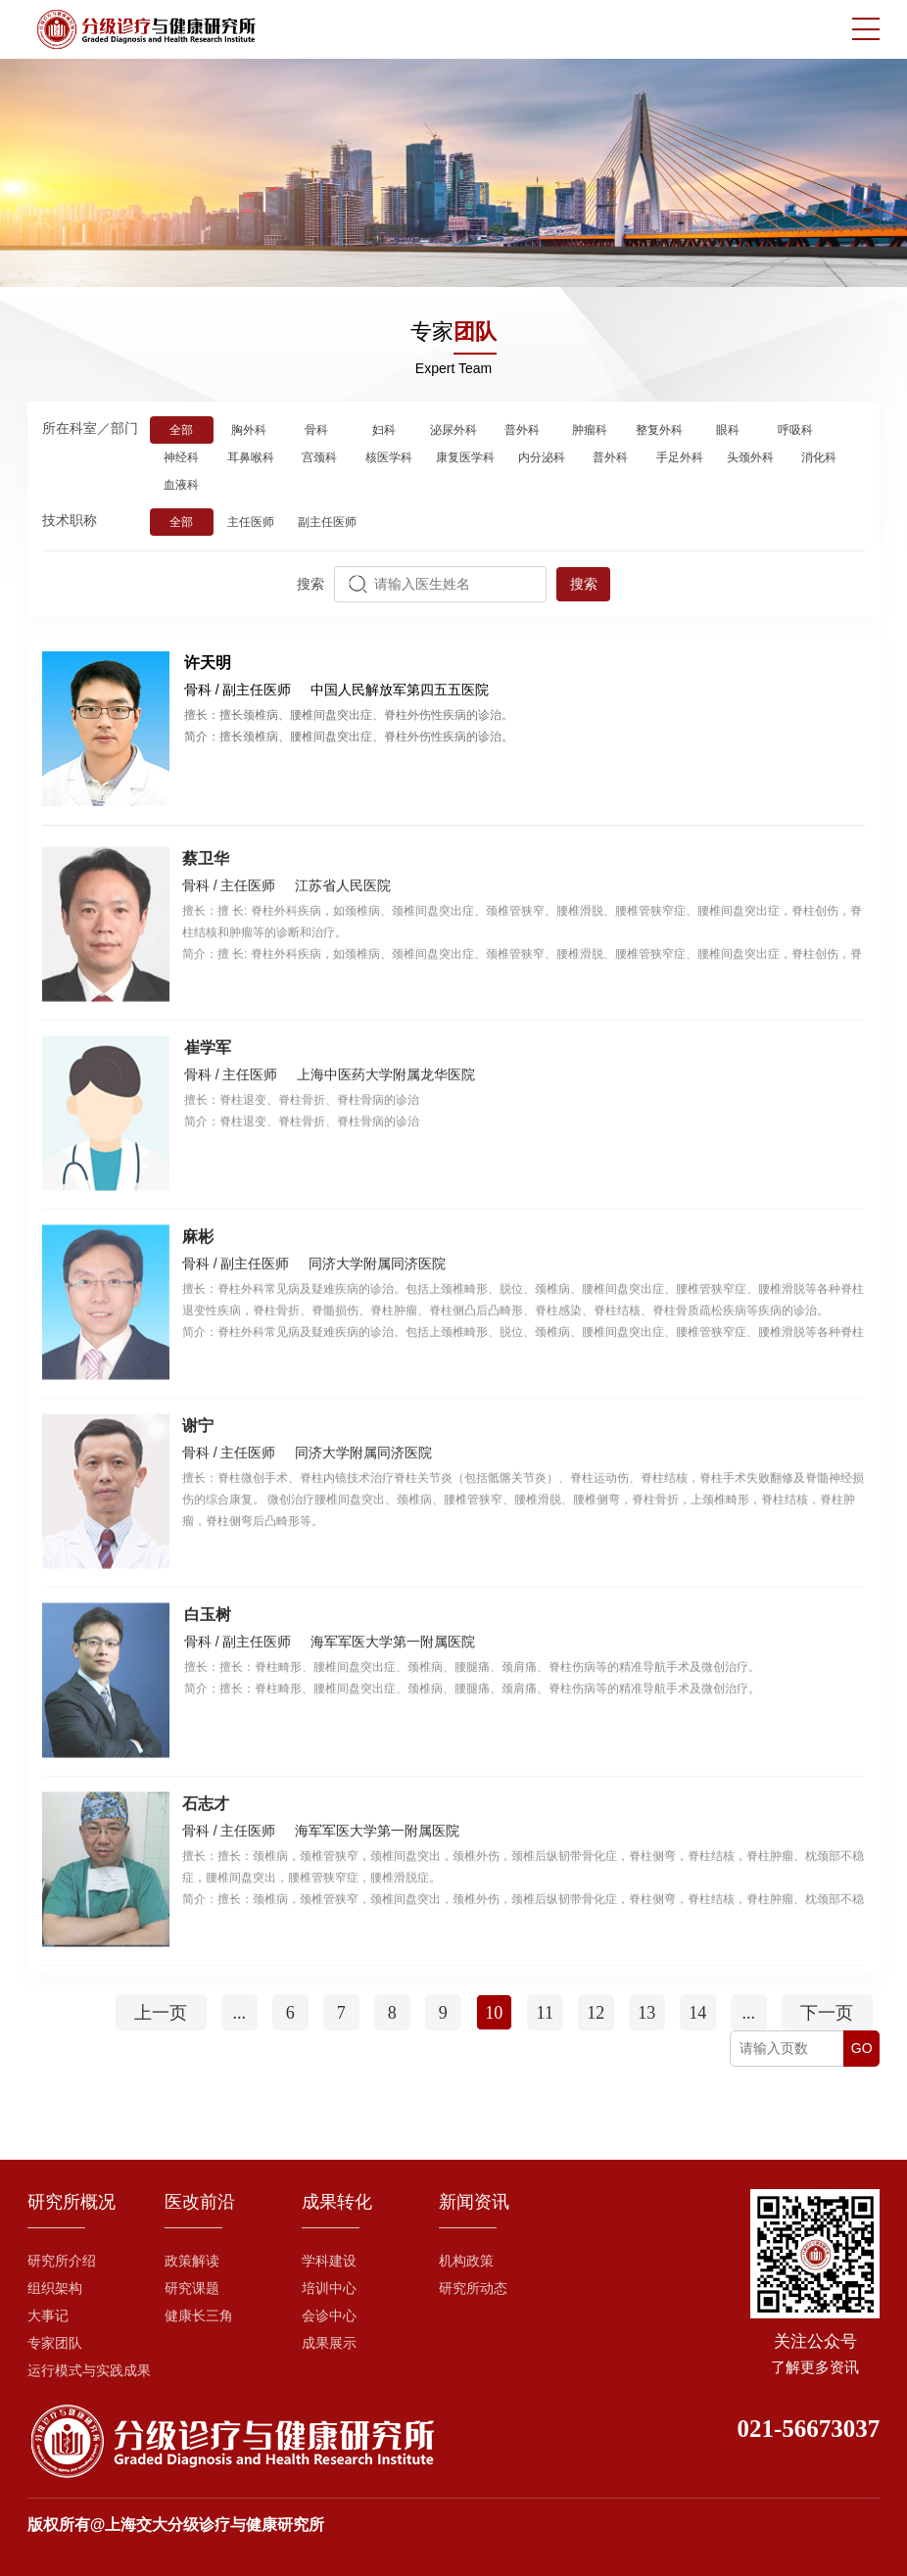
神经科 (181, 459)
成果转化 (337, 2202)
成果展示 (329, 2343)
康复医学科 (465, 459)
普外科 (522, 432)
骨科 (316, 432)
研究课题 (192, 2288)
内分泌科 (541, 459)
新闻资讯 (474, 2202)
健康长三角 (199, 2316)
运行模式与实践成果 (89, 2370)
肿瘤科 (589, 432)
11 (545, 2013)
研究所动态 (473, 2288)
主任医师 (250, 524)
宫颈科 (319, 459)
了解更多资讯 (815, 2367)
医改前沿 (200, 2202)
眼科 (728, 432)
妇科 (384, 432)
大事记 (48, 2316)
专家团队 (54, 2343)
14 (697, 2013)
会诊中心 (329, 2316)
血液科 (181, 487)
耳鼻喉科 (250, 459)
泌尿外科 (453, 432)
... (239, 2013)
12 (595, 2013)
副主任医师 (327, 524)
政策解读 (192, 2261)
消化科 (818, 459)
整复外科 (659, 432)
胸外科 (248, 432)
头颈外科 (750, 459)
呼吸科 (795, 432)
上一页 (160, 2013)
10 (493, 2013)
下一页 (826, 2013)
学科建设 (329, 2261)
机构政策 (466, 2261)
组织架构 (54, 2288)
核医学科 (388, 459)
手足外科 (679, 459)
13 (646, 2013)
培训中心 (329, 2288)
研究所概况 (71, 2202)
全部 (181, 432)
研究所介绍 (61, 2261)
